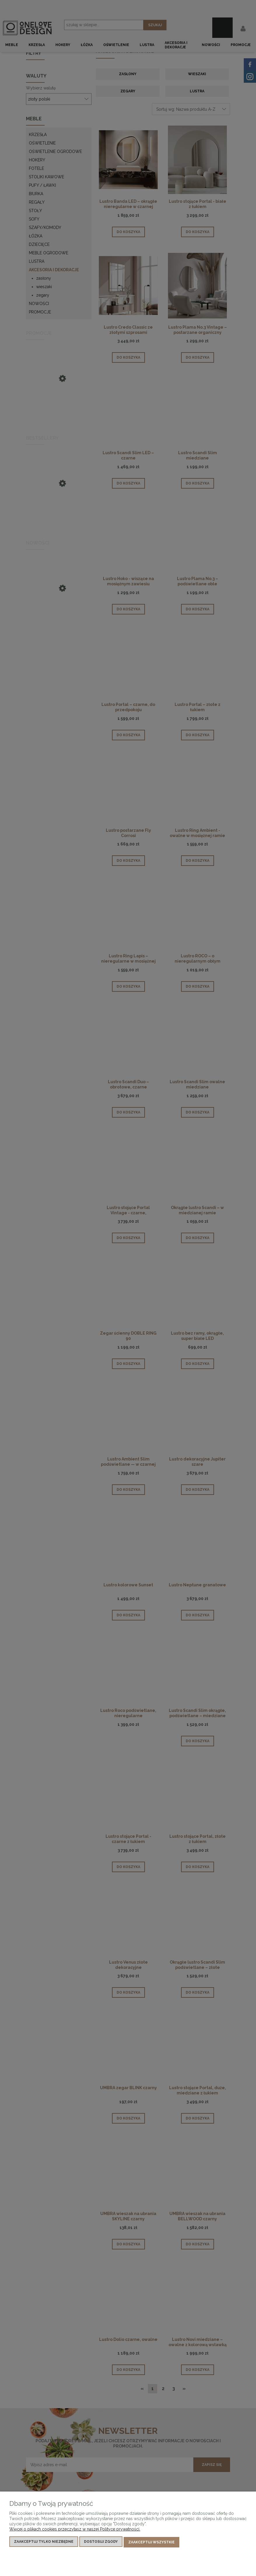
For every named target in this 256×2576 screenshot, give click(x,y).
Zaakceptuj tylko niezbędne (43, 2543)
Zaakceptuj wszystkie (151, 2543)
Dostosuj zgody (101, 2543)
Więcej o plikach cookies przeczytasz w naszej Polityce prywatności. (74, 2530)
